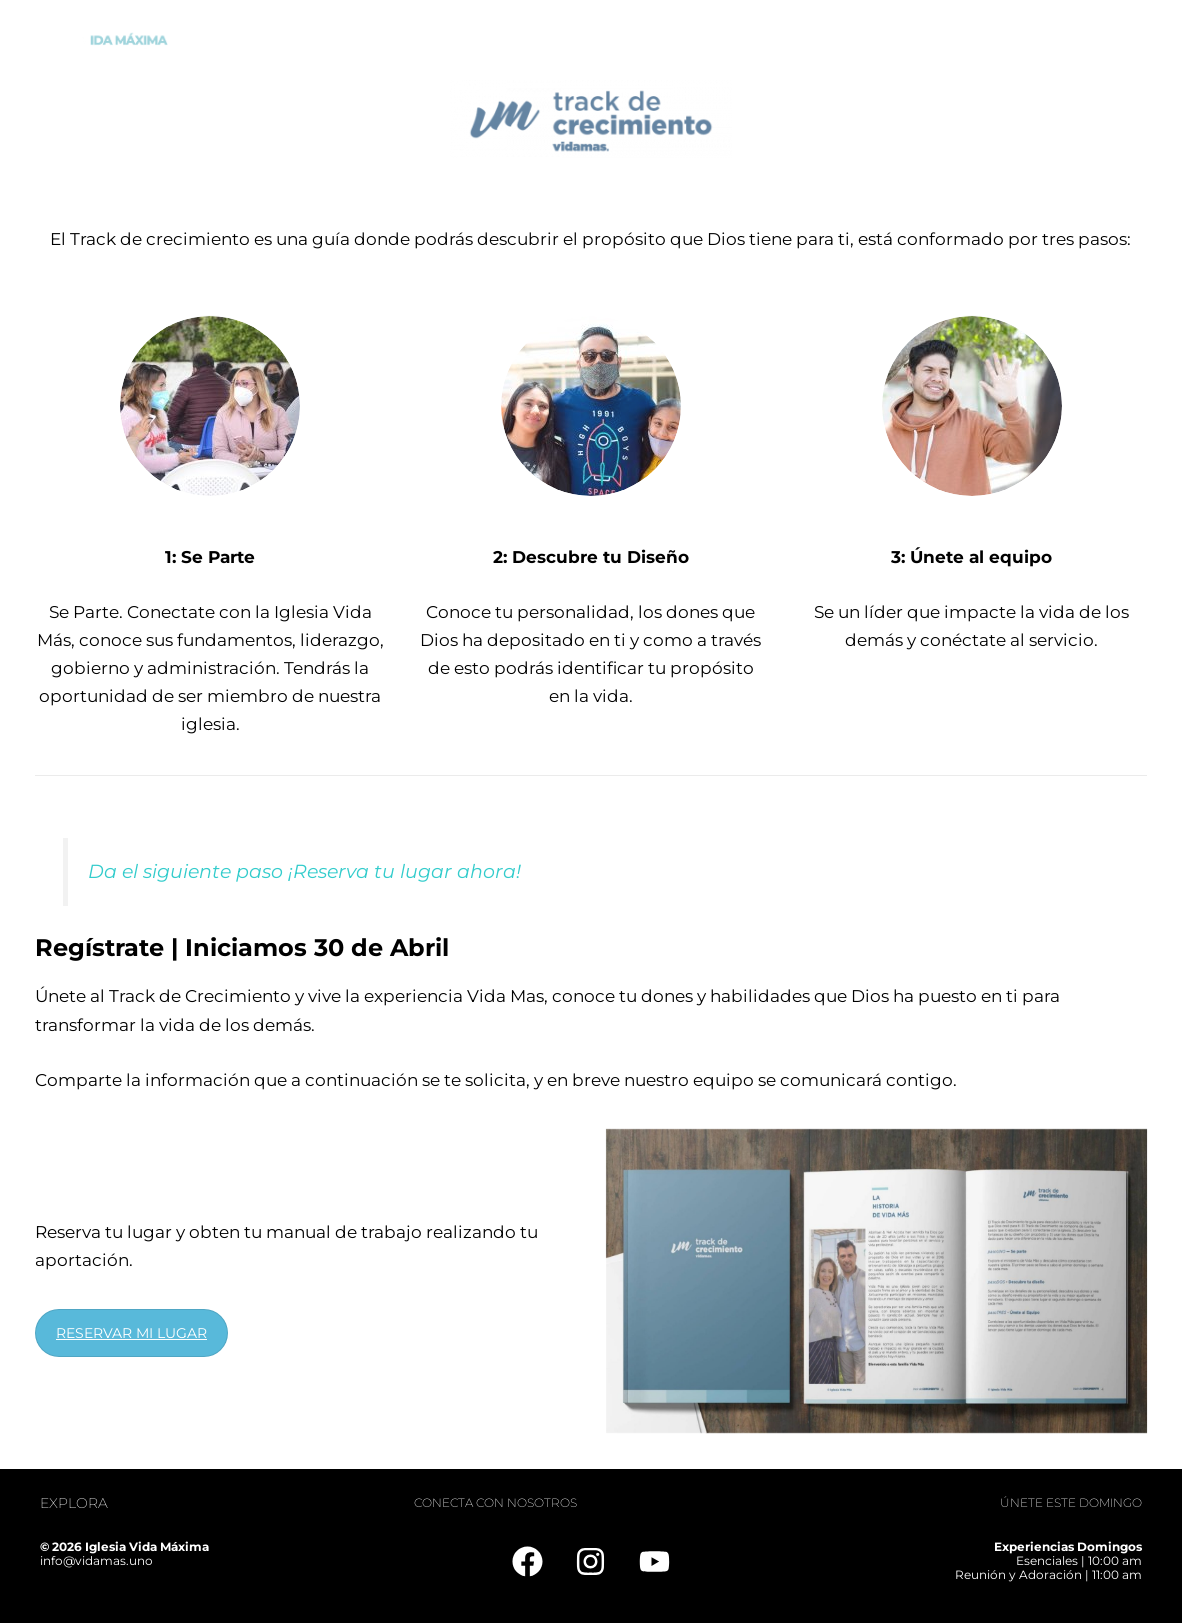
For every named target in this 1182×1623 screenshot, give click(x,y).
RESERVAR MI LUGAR (131, 1333)
